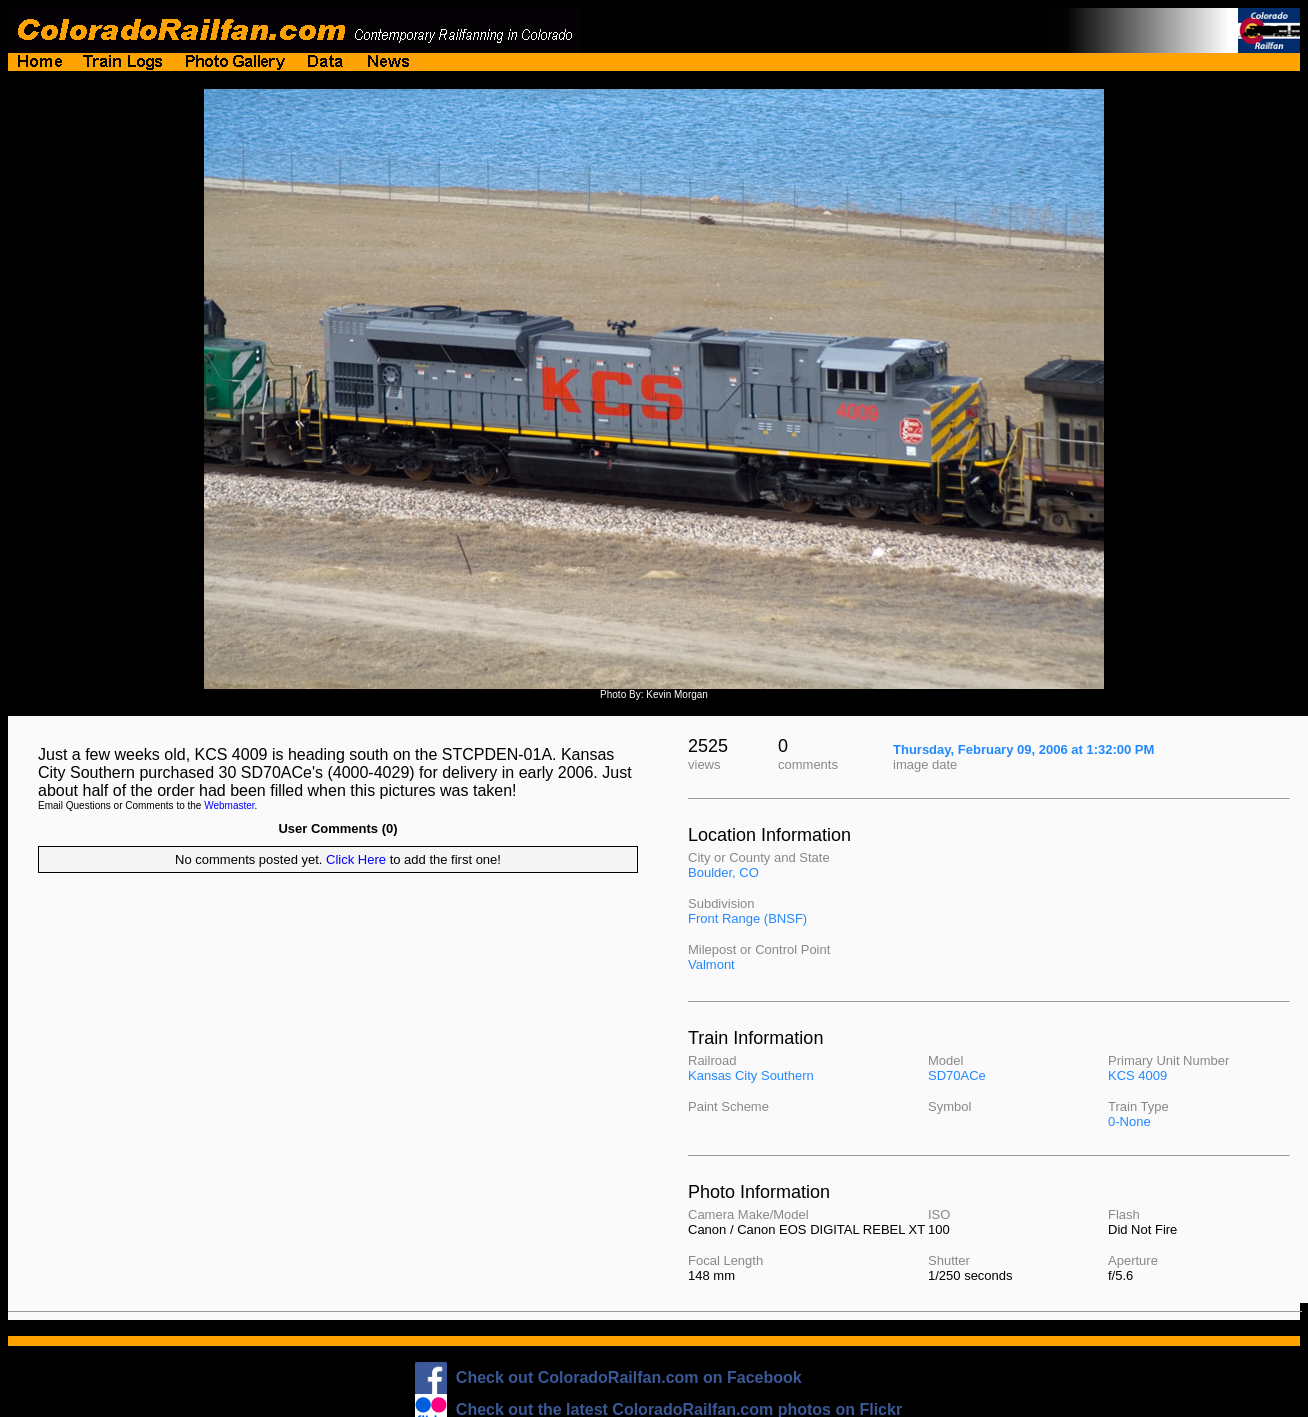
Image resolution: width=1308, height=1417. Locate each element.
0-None (1129, 1121)
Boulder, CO (723, 872)
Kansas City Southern (751, 1075)
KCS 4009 (1137, 1075)
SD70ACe (957, 1075)
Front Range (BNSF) (747, 918)
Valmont (711, 964)
